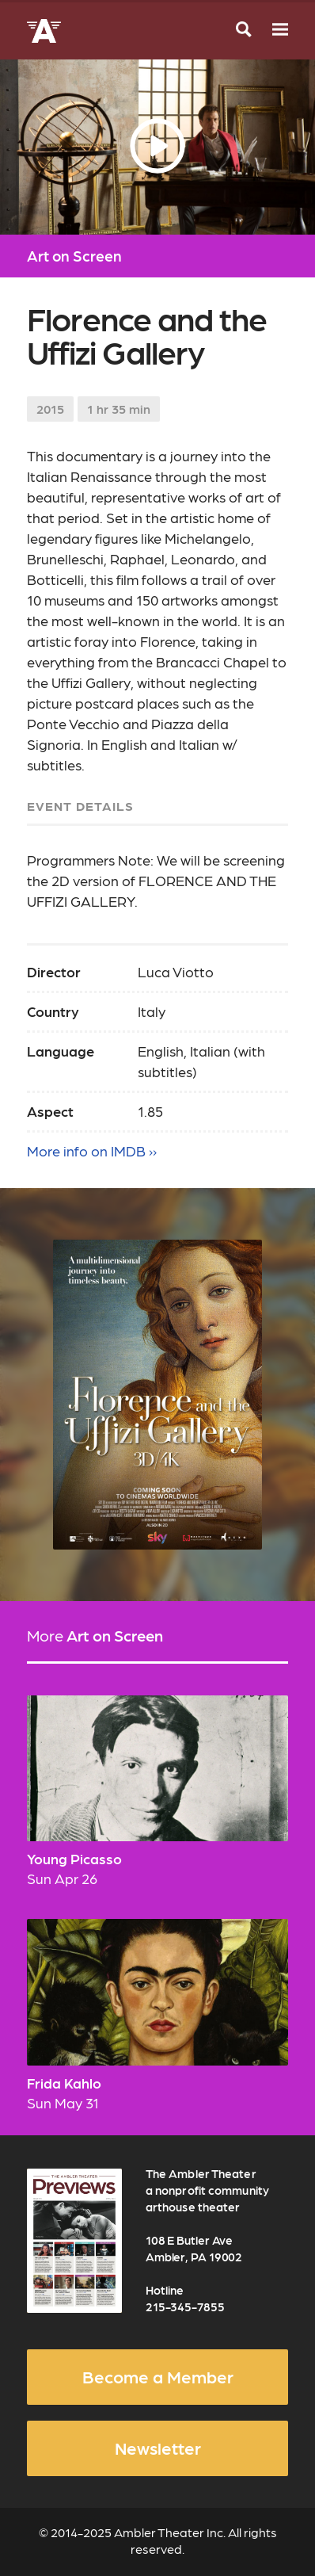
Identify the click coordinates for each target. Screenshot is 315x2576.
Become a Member (157, 2376)
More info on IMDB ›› (92, 1150)
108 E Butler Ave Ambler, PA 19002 (194, 2248)
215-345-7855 (185, 2306)
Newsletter (158, 2447)
